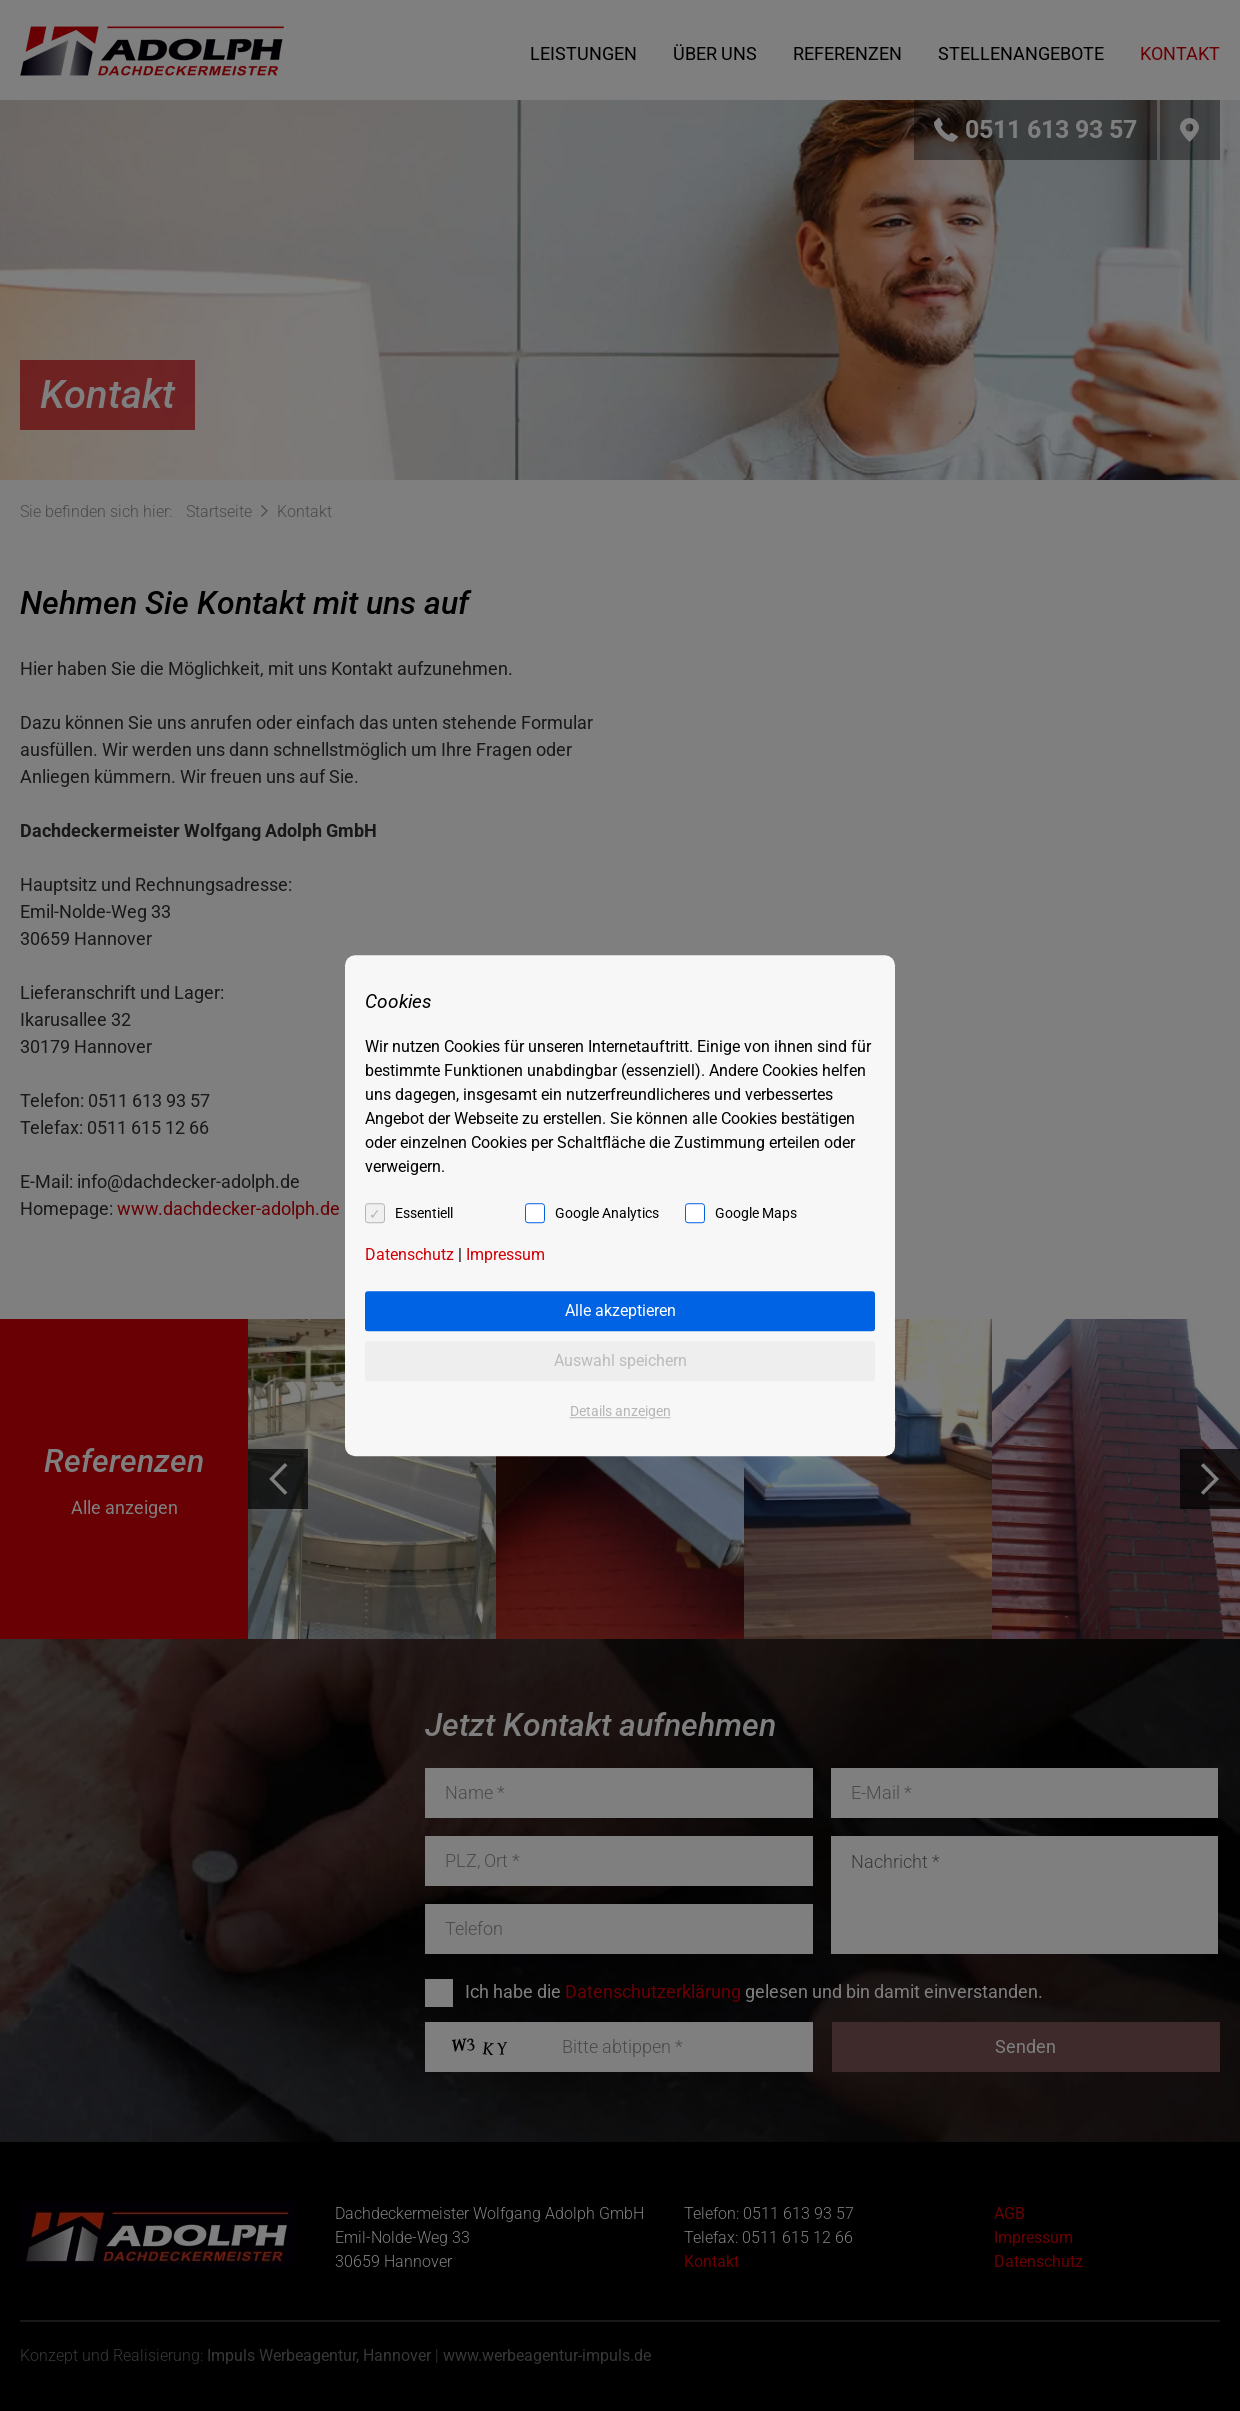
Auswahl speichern (620, 1360)
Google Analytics (607, 1213)
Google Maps (756, 1213)
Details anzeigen (620, 1411)
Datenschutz (409, 1254)
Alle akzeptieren (620, 1310)
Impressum (505, 1254)
